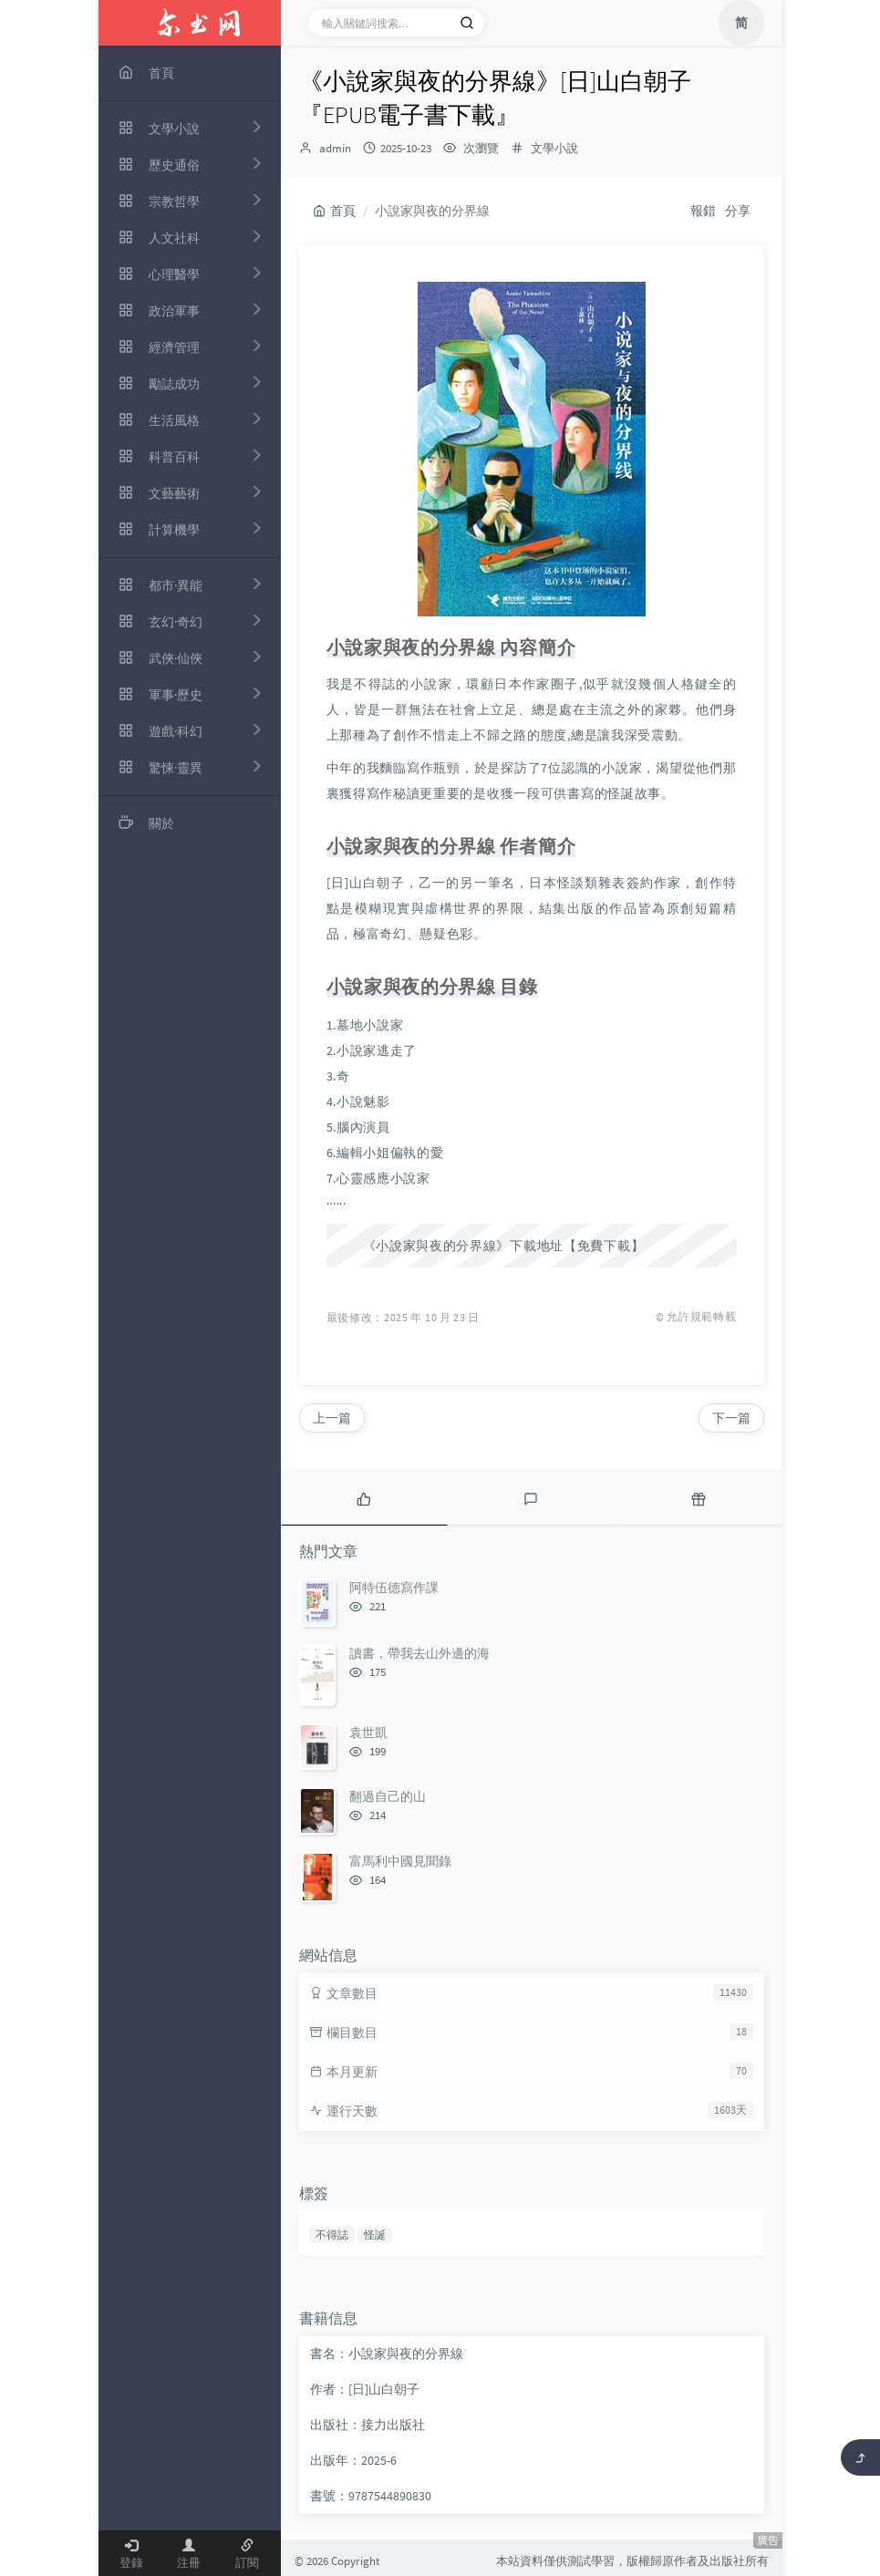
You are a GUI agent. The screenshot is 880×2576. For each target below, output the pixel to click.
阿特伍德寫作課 (394, 1587)
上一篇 (332, 1418)
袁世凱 (368, 1732)
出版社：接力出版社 (367, 2424)
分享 (738, 210)
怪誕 (375, 2234)
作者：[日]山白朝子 (364, 2389)
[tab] (364, 1497)
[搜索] (467, 22)
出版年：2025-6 (353, 2460)
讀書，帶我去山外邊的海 (419, 1653)
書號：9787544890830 (370, 2496)
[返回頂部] (860, 2457)
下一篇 (731, 1418)
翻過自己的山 (387, 1796)
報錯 (703, 210)
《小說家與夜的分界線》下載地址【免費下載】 (504, 1245)
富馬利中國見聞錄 (400, 1861)
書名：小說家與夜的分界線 (386, 2353)
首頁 (334, 210)
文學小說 (554, 148)
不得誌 (332, 2234)
